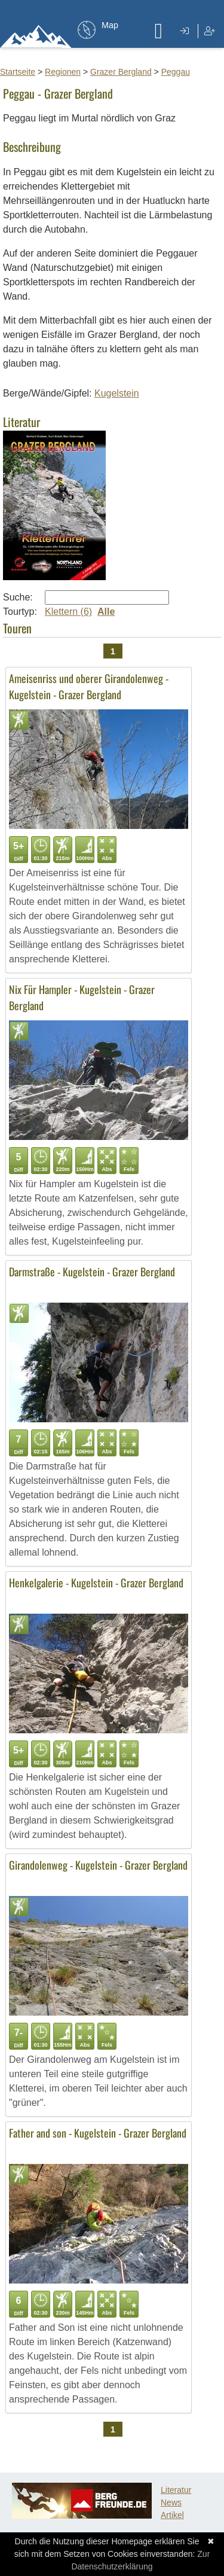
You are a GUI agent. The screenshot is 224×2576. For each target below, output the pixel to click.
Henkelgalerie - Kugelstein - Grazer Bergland (96, 1582)
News (171, 2502)
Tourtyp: (20, 611)
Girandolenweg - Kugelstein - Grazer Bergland (98, 1865)
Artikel (172, 2515)
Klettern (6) (68, 611)
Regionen (63, 72)
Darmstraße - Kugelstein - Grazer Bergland (92, 1271)
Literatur (176, 2490)
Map (110, 25)
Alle (106, 611)
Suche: (18, 597)
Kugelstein (116, 393)
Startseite (17, 72)
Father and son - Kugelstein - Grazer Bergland (97, 2133)
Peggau (175, 72)
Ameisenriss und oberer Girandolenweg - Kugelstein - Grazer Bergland (88, 686)
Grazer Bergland (121, 72)
